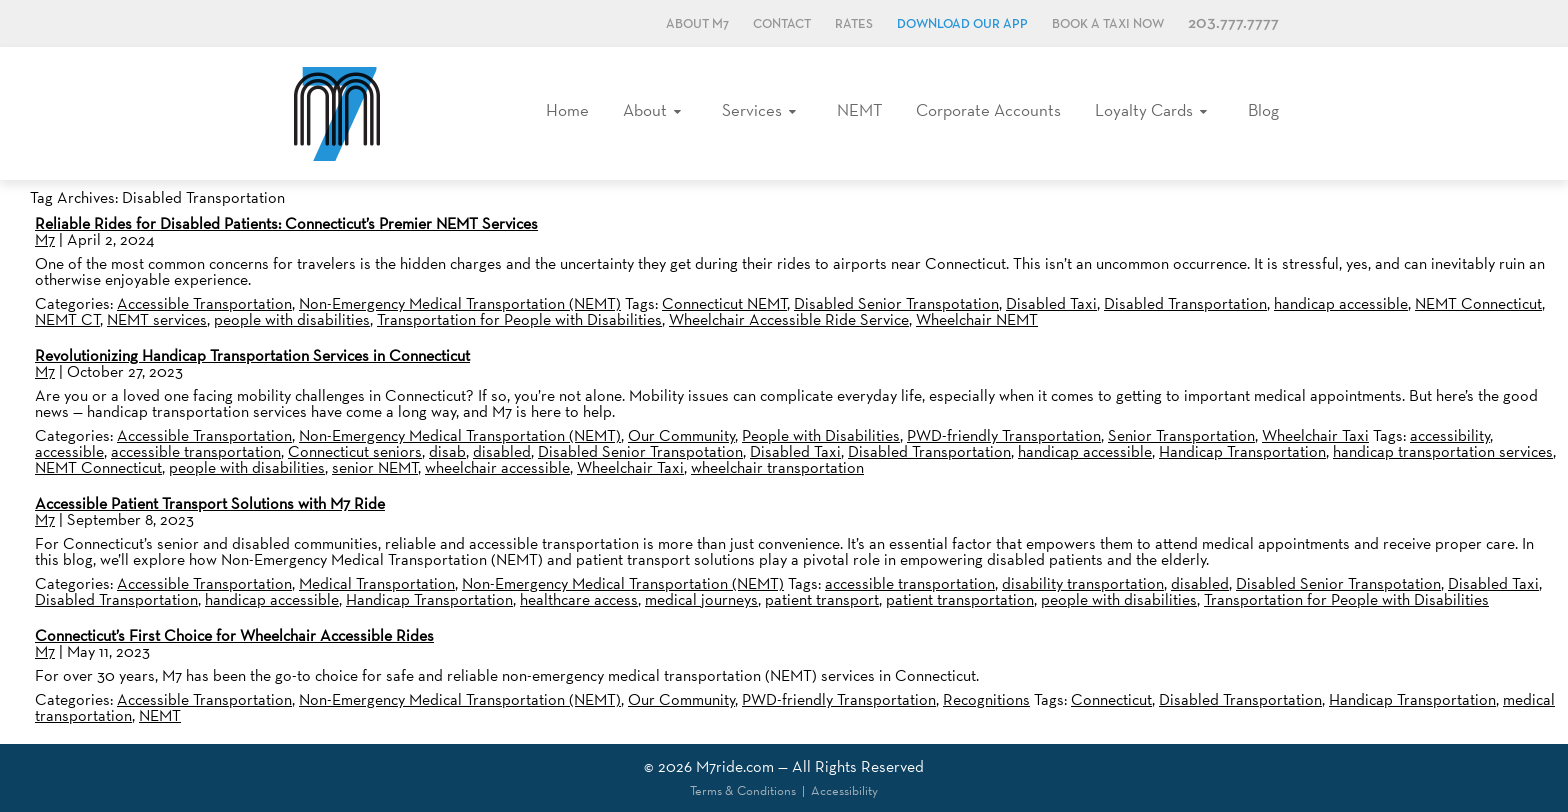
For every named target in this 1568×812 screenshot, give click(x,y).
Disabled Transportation (1185, 303)
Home (567, 110)
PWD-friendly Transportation (1004, 435)
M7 (45, 239)
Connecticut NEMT (724, 303)
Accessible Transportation (204, 303)
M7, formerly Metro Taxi (337, 113)
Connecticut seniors (355, 451)
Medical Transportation (377, 583)
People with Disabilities (821, 435)
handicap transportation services (1443, 451)
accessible (69, 451)
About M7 (697, 24)
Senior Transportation (1181, 435)
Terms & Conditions (743, 790)
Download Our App (962, 24)
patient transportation (960, 599)
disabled (502, 451)
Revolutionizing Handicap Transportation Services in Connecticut (252, 355)
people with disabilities (292, 319)
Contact (782, 24)
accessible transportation (196, 451)
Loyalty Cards (1144, 110)
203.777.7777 (1233, 23)
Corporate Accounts (988, 110)
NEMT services (157, 319)
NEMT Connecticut (1478, 303)
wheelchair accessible (497, 467)
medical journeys (701, 599)
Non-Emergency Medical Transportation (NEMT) (460, 303)
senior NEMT (375, 467)
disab (447, 451)
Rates (854, 24)
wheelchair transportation (777, 467)
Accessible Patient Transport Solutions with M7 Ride (210, 503)
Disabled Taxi (1051, 303)
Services (752, 110)
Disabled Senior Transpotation (896, 303)
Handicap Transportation (1242, 451)
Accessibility (844, 790)
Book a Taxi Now (1108, 24)
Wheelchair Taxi (1315, 435)
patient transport (822, 599)
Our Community (681, 435)
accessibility (1450, 435)
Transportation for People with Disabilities (519, 319)
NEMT (859, 110)
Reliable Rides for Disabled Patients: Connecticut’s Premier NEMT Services (286, 223)
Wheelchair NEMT (977, 319)
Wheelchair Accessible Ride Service (789, 319)
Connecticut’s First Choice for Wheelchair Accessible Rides (234, 635)
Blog (1263, 110)
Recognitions (986, 699)
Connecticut (1111, 699)
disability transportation (1083, 583)
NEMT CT (67, 319)
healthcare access (579, 599)
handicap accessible (1341, 303)
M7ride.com (735, 766)
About (645, 110)
